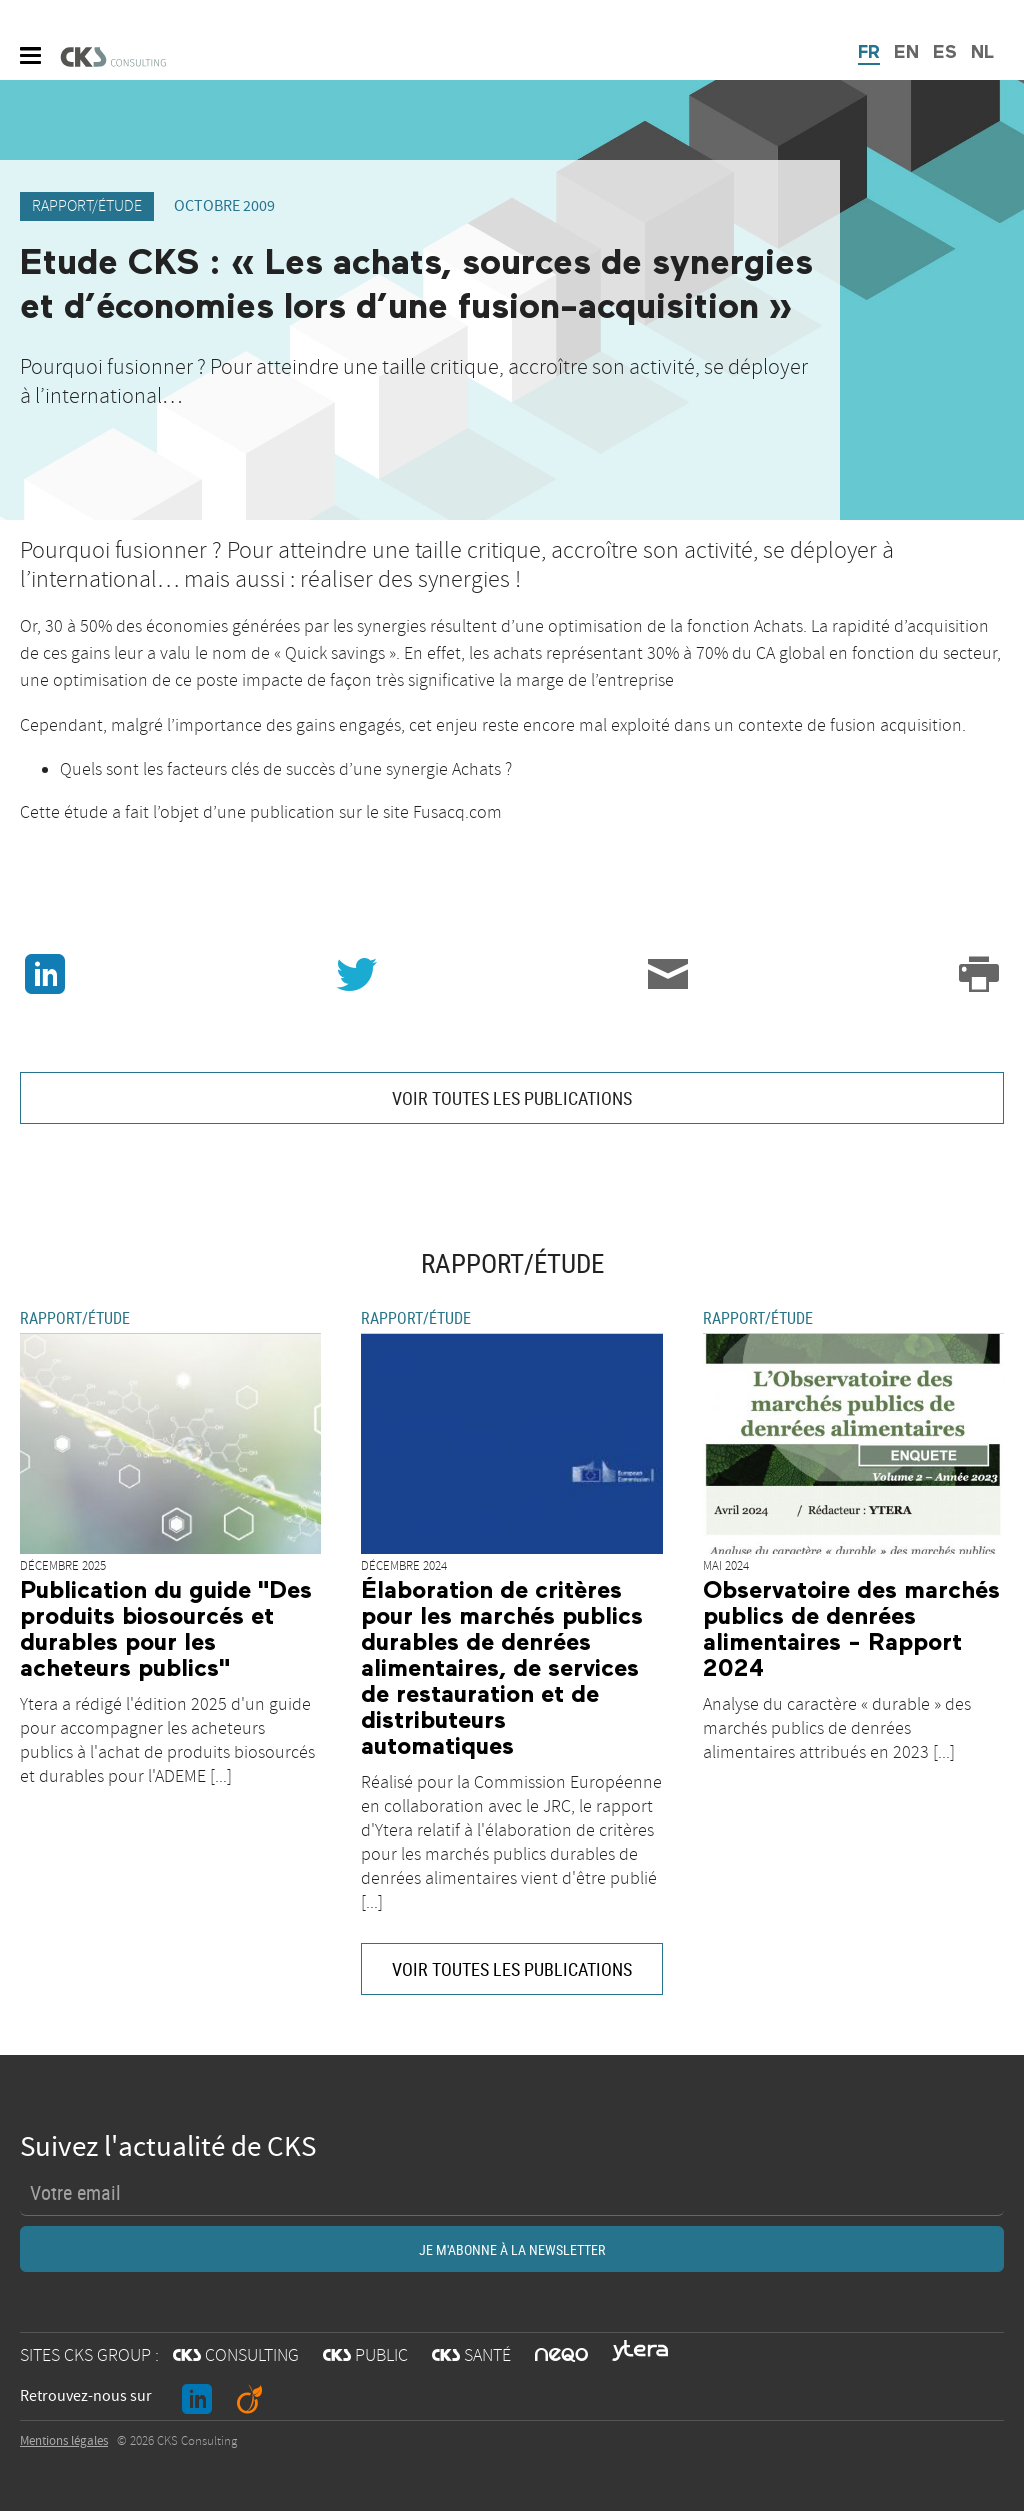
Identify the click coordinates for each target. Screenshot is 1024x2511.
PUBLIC (365, 2356)
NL (982, 53)
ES (945, 53)
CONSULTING (236, 2356)
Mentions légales (64, 2441)
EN (906, 53)
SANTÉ (471, 2356)
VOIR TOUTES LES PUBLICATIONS (512, 1098)
